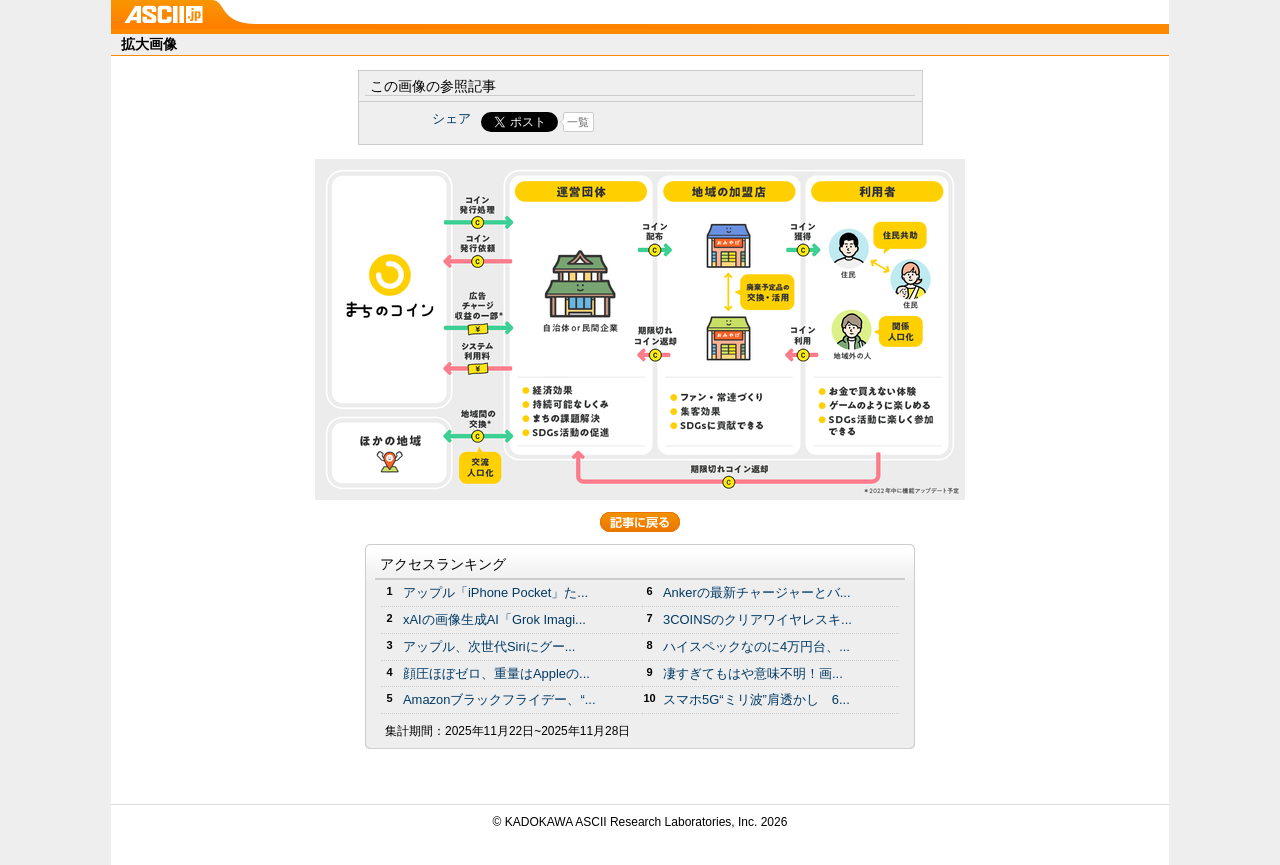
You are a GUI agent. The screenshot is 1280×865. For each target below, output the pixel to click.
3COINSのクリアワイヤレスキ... (757, 619)
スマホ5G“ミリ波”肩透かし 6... (756, 699)
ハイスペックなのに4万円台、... (756, 646)
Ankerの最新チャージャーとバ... (757, 592)
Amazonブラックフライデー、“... (499, 699)
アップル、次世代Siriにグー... (489, 646)
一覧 (578, 122)
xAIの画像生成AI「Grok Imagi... (494, 619)
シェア (451, 118)
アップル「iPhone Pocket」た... (495, 592)
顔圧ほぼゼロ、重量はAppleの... (496, 673)
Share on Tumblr (714, 122)
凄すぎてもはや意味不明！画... (753, 673)
